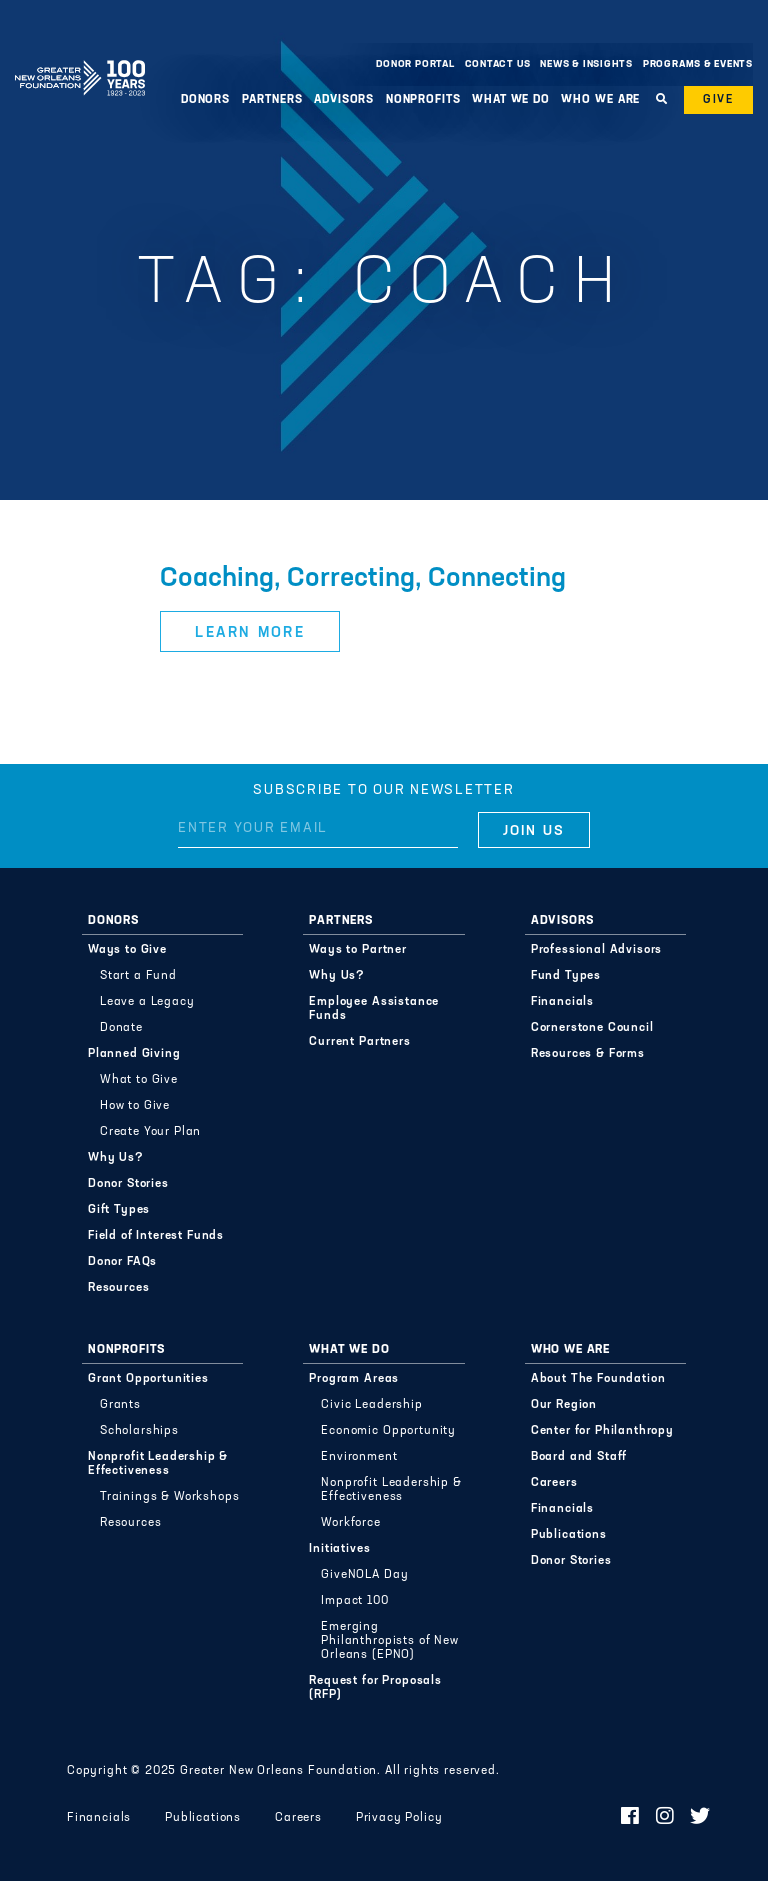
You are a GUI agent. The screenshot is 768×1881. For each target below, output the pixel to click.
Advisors (344, 100)
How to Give (135, 1106)
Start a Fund (138, 976)
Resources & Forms (588, 1054)
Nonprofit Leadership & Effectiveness (158, 1464)
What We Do (511, 100)
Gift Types (119, 1210)
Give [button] (718, 100)
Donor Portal (415, 64)
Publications (569, 1535)
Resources (119, 1288)
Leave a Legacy (147, 1002)
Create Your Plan (150, 1132)
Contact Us (498, 64)
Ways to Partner (358, 950)
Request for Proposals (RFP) (375, 1688)
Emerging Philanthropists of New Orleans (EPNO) (389, 1641)
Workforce (351, 1523)
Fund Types (566, 976)
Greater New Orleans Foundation (80, 59)
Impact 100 (354, 1601)
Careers (554, 1483)
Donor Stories (128, 1184)
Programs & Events (698, 64)
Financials (562, 1002)
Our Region (564, 1405)
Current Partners (359, 1042)
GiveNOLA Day (364, 1575)
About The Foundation (598, 1379)
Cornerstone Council (592, 1028)
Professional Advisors (597, 950)
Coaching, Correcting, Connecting (363, 579)
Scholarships (139, 1431)
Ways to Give (127, 950)
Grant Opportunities (148, 1379)
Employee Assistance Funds (374, 1009)
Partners (272, 100)
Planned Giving (134, 1054)
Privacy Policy (399, 1818)
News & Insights (586, 64)
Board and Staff (579, 1457)
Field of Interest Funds (156, 1236)
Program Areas (354, 1379)
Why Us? (116, 1158)
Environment (359, 1457)
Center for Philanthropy (602, 1431)
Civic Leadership (371, 1405)
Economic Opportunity (388, 1431)
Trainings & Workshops (170, 1497)
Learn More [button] (250, 633)
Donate (121, 1028)
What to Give (139, 1080)
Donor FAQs (122, 1262)
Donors (205, 100)
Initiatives (339, 1549)
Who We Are (600, 100)
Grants (120, 1405)
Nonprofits (423, 100)
